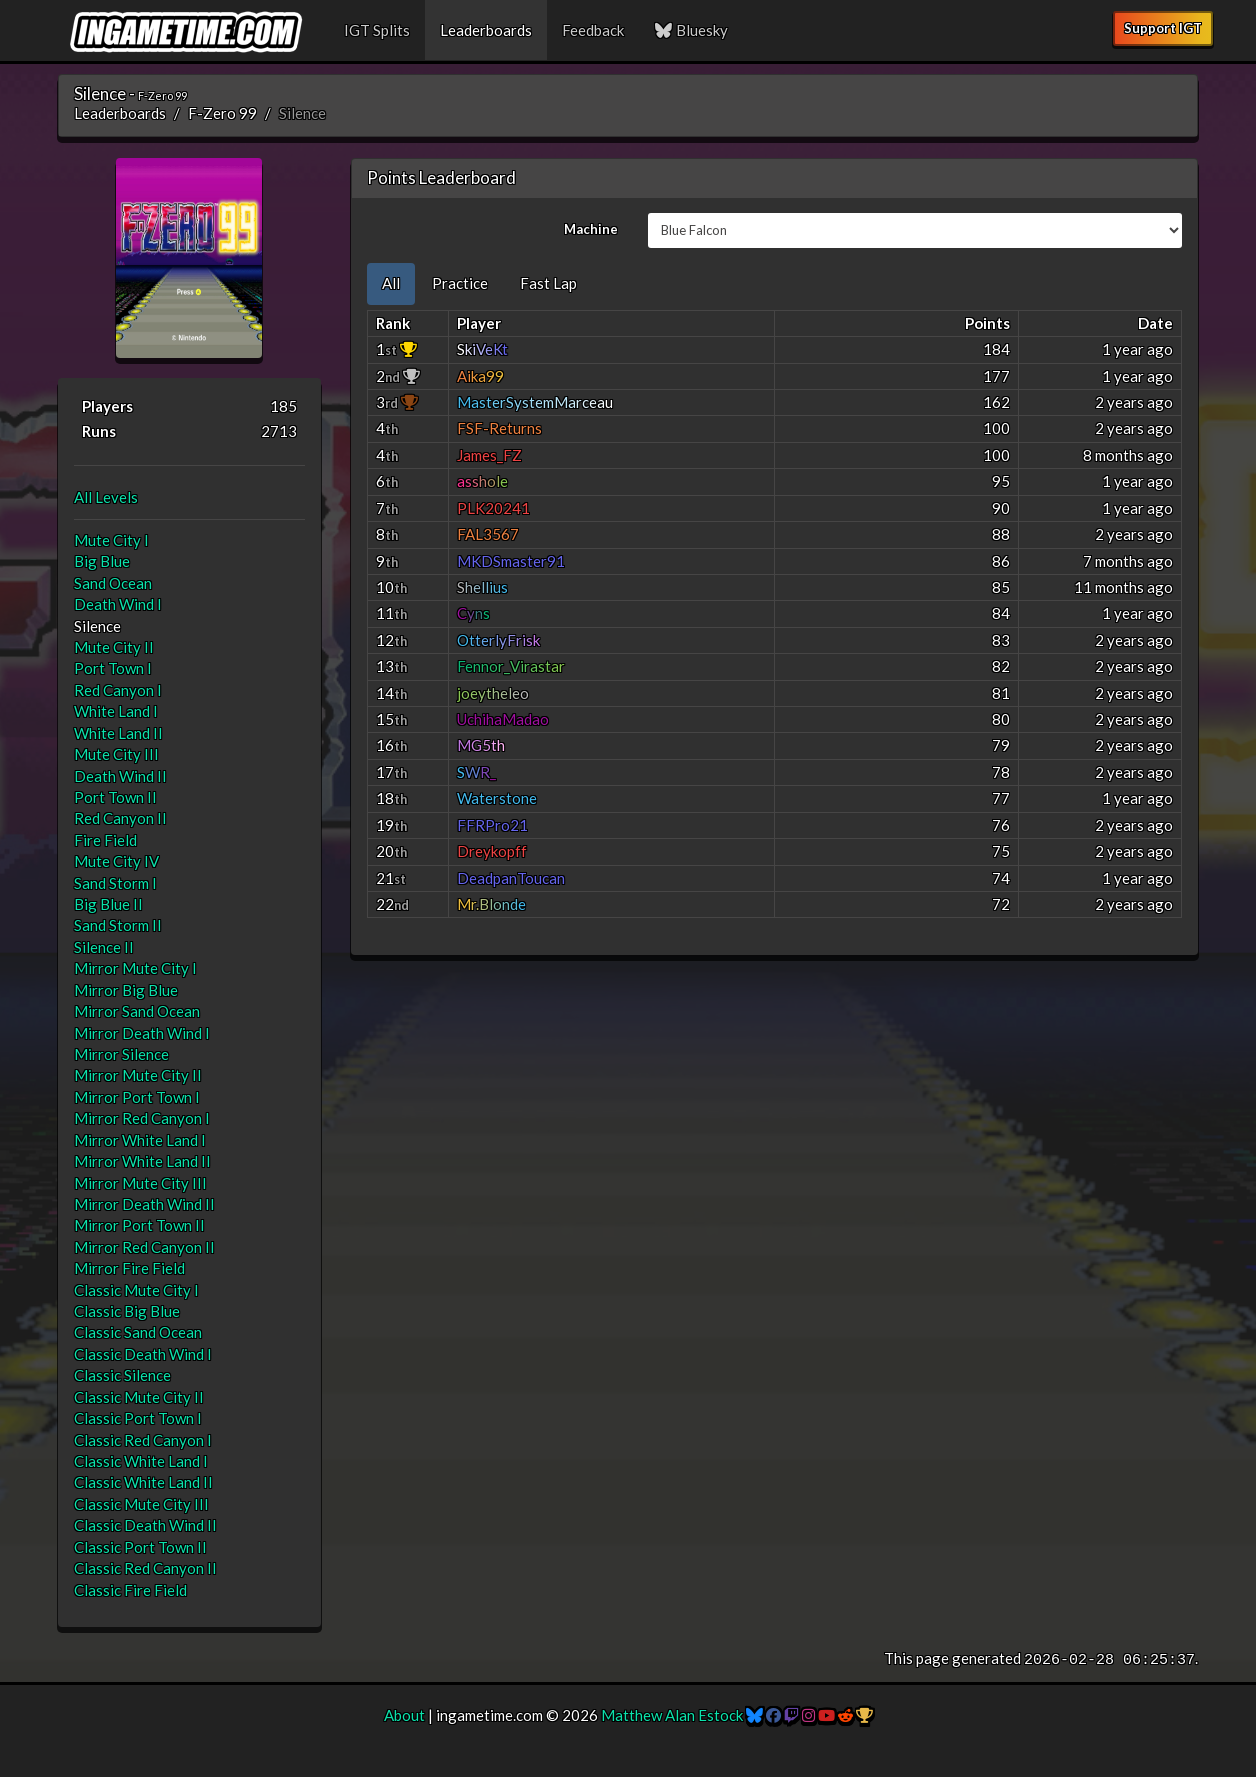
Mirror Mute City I (135, 968)
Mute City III (116, 754)
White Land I (116, 711)
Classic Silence (122, 1375)
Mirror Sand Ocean (137, 1011)
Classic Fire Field (130, 1590)
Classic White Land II (143, 1482)
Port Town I (113, 668)
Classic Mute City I (136, 1290)
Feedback (593, 30)
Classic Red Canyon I (143, 1440)
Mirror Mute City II (138, 1075)
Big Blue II (108, 904)
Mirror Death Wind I (142, 1033)
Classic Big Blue (127, 1311)
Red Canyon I (118, 690)
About (404, 1715)
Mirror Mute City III (140, 1183)
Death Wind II (120, 776)
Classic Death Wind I (143, 1354)
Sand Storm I (115, 883)
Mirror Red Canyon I (142, 1118)
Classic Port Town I (138, 1418)
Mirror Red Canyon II (144, 1247)
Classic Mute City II (139, 1397)
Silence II (104, 947)
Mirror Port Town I (137, 1097)
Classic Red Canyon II (145, 1568)
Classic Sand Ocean (138, 1332)
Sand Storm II (118, 925)
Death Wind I (118, 604)
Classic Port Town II (140, 1547)
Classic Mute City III (141, 1504)
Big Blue (102, 561)
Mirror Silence (121, 1054)
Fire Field (105, 840)
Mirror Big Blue (126, 990)
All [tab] (391, 283)
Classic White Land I (141, 1461)
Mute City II (114, 647)
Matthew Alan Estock (672, 1715)
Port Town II (115, 797)
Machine (591, 229)
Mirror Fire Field (129, 1268)
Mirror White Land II (142, 1161)
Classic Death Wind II (145, 1525)
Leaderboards (486, 30)
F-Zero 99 (222, 113)
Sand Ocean (113, 583)
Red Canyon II (120, 818)
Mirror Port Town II (139, 1225)
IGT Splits (377, 30)
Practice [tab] (460, 283)
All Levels (106, 497)
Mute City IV (116, 861)
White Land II (118, 733)
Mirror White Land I (140, 1140)
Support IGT (1163, 28)
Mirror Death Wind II (144, 1204)
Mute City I (111, 540)
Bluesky (691, 30)
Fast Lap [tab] (548, 283)
